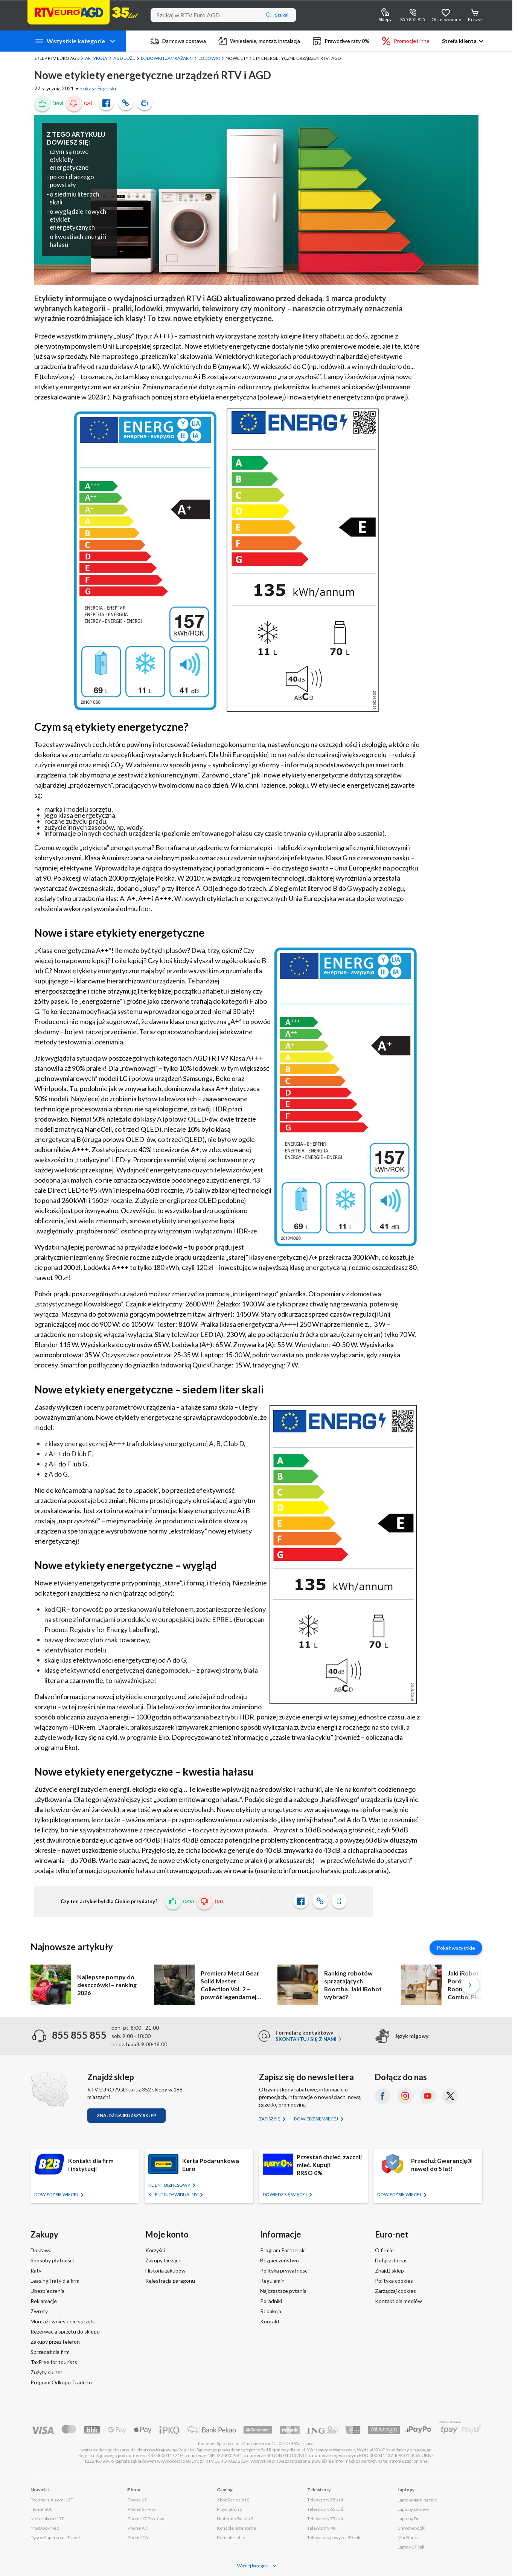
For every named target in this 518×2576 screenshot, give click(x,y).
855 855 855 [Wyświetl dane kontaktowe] (412, 19)
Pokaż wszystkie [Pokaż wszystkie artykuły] (456, 1948)
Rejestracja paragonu (170, 2280)
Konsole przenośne (236, 2528)
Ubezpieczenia (47, 2291)
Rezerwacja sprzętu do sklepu (65, 2331)
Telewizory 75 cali (325, 2518)
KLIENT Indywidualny (173, 2194)
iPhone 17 (136, 2500)
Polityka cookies (394, 2280)
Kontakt (270, 2321)
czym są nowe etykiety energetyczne (69, 159)
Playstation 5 (229, 2509)
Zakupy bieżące (163, 2260)
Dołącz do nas (391, 2260)
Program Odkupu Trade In (61, 2382)
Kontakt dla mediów (398, 2301)
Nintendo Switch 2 (235, 2518)
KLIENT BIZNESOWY (169, 2185)
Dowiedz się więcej (316, 2119)
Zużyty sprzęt (46, 2372)
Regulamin (272, 2280)
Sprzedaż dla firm (50, 2352)
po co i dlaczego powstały (72, 181)
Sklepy (385, 19)
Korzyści (155, 2250)
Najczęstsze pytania (283, 2291)
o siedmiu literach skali (74, 198)
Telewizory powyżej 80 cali (333, 2537)
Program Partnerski (283, 2250)
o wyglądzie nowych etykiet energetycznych (78, 219)
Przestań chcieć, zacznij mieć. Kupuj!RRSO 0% (329, 2164)
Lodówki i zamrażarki (167, 58)
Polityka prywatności (284, 2270)
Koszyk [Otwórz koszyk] (475, 19)
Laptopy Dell (410, 2518)
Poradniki (271, 2301)
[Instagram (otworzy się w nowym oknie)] (405, 2096)
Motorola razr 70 (47, 2518)
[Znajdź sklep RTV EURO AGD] (49, 2090)
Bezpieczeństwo (279, 2260)
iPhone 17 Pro (140, 2509)
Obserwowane (446, 19)
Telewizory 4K (321, 2528)
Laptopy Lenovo (413, 2509)
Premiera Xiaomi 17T (51, 2500)
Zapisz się (270, 2119)
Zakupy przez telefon (55, 2341)
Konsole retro (231, 2537)
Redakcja (270, 2311)
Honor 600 (41, 2509)
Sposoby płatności (52, 2260)
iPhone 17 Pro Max (145, 2518)
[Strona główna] (82, 12)
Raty (35, 2270)
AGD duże (124, 58)
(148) (57, 103)
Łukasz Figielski (98, 88)
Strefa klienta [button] (459, 41)
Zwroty (39, 2311)
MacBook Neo (44, 2528)
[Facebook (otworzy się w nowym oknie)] (382, 2096)
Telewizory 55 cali (325, 2500)
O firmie (384, 2250)
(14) (88, 103)
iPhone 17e (137, 2537)
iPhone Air (137, 2528)
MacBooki (408, 2537)
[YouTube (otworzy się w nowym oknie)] (428, 2096)
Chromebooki (411, 2528)
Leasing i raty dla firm (54, 2280)
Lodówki (209, 58)
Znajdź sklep (389, 2270)
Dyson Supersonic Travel (55, 2537)
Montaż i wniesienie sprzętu (63, 2321)
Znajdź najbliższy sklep (126, 2115)
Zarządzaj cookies (395, 2291)
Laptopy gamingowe (417, 2500)
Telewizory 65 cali (325, 2509)
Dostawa (41, 2250)
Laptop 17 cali (411, 2547)
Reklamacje (43, 2301)
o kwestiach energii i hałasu (78, 240)
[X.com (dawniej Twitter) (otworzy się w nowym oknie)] (450, 2096)
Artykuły (96, 58)
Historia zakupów (165, 2270)
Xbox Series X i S (233, 2500)
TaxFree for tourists (53, 2362)
